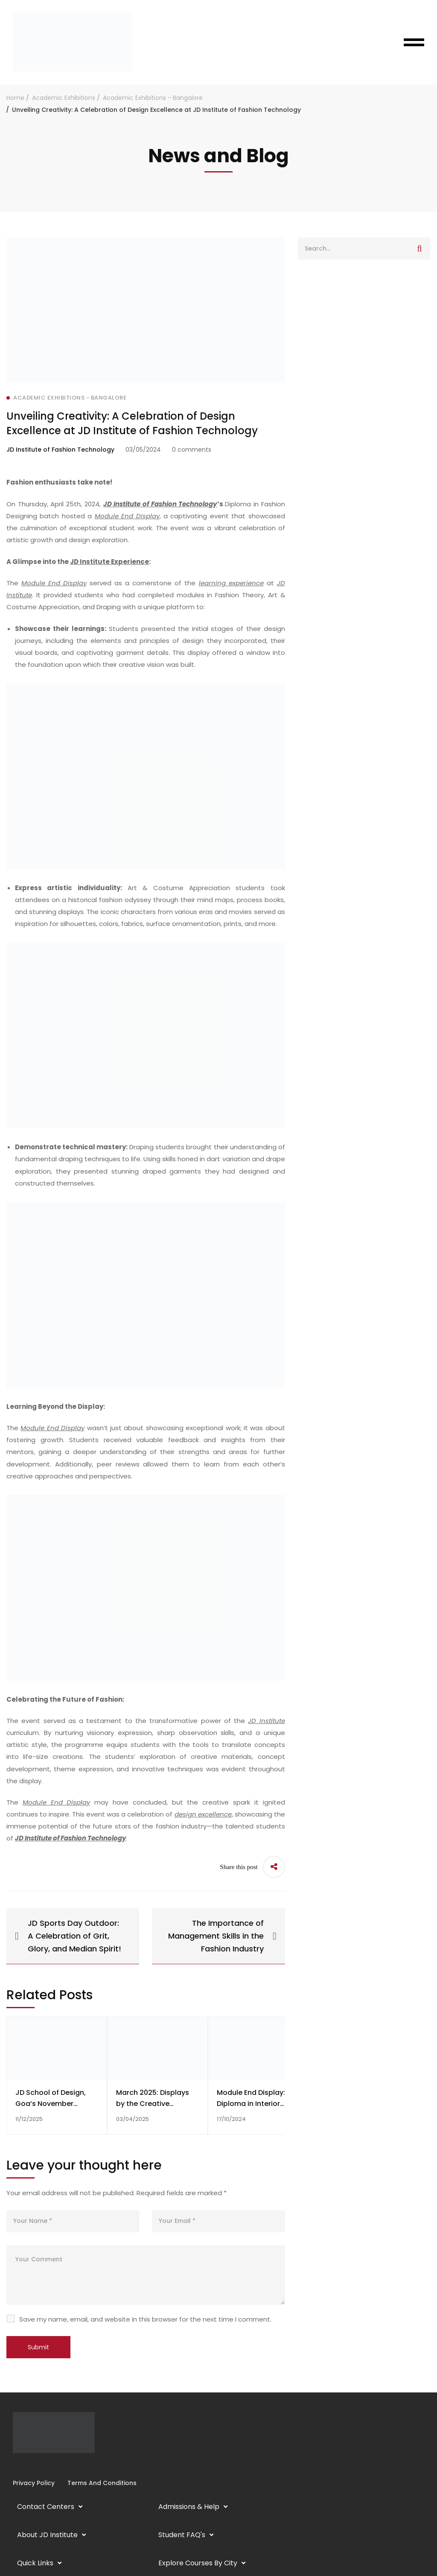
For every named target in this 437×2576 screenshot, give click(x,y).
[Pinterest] (47, 2465)
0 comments (191, 449)
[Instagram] (19, 2465)
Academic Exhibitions (63, 97)
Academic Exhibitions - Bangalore (153, 97)
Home (15, 97)
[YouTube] (33, 2465)
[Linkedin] (26, 2465)
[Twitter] (40, 2465)
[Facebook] (12, 2465)
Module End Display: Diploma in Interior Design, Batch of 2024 (254, 2104)
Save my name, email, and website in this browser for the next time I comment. (145, 2319)
